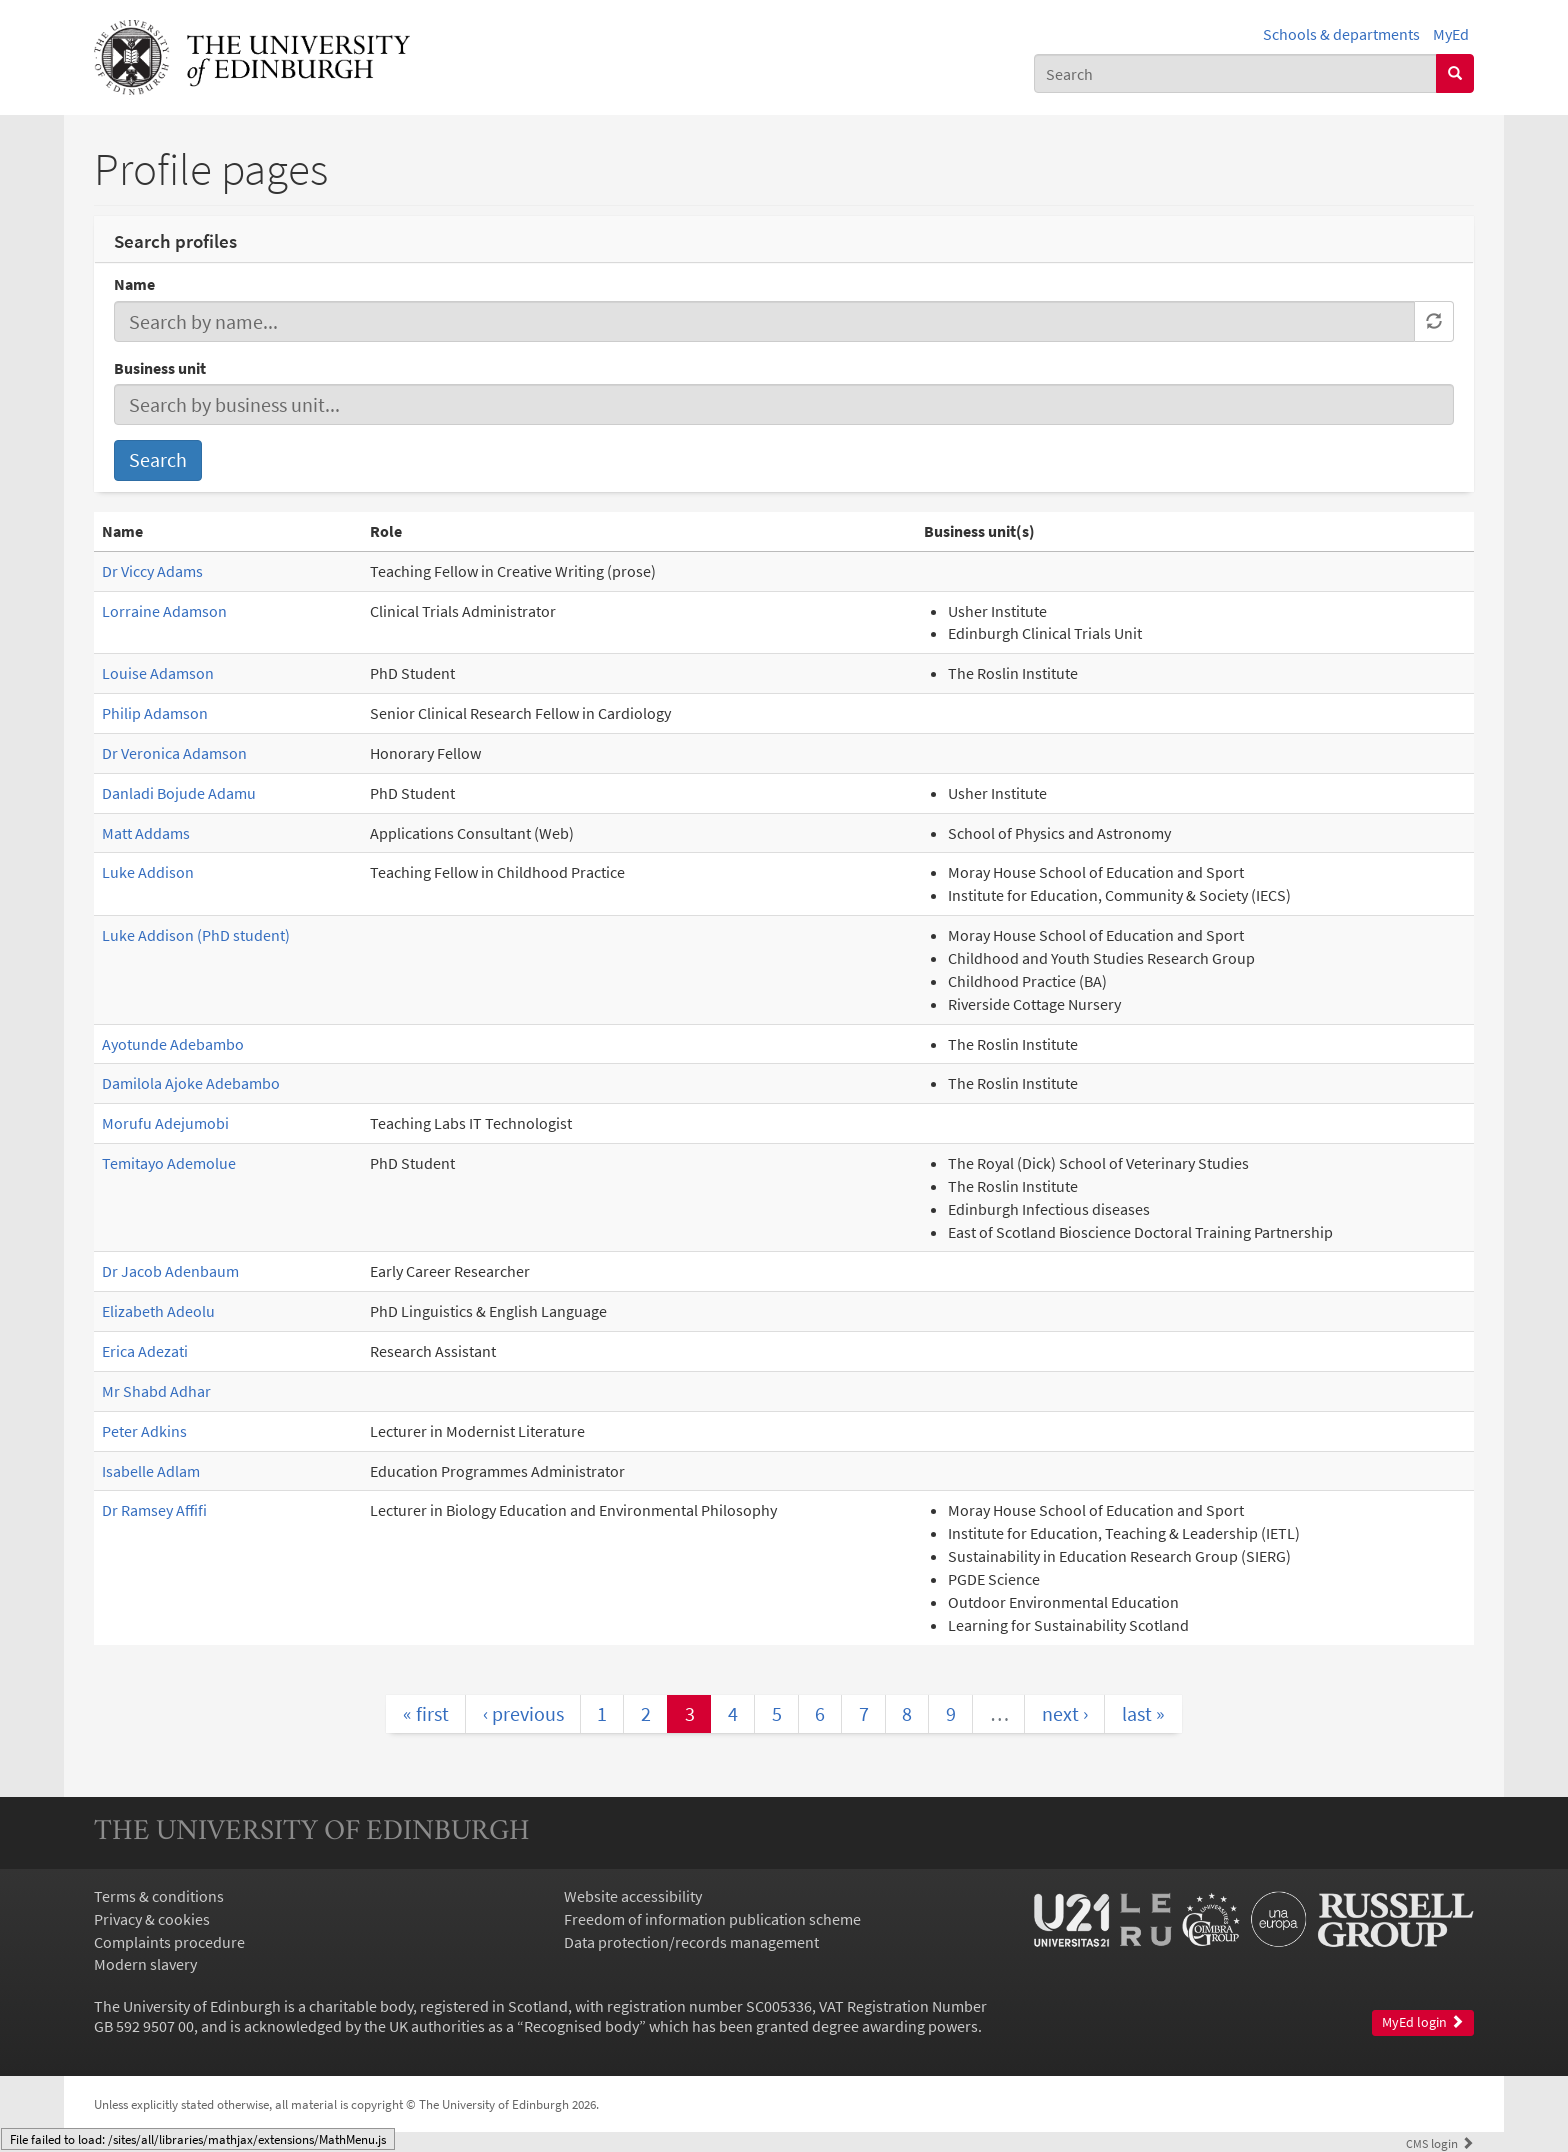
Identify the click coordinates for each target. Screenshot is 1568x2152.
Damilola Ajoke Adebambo (191, 1083)
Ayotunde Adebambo (173, 1044)
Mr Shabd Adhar (156, 1391)
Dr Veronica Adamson (174, 753)
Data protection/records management (691, 1942)
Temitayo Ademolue (169, 1163)
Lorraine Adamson (164, 611)
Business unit (160, 368)
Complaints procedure (169, 1942)
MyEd (1451, 34)
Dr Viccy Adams (152, 571)
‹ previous (523, 1713)
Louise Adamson (158, 673)
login (1440, 2143)
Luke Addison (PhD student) (196, 935)
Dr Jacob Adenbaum (170, 1271)
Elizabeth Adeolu (158, 1311)
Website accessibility (633, 1896)
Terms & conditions (159, 1896)
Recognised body (581, 2026)
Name (134, 284)
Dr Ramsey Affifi (154, 1510)
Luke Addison (148, 872)
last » (1143, 1713)
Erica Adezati (145, 1351)
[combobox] (1235, 73)
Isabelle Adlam (151, 1471)
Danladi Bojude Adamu (179, 793)
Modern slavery (145, 1964)
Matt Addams (146, 833)
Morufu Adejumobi (165, 1123)
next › (1065, 1713)
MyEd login (1423, 2022)
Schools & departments (1341, 34)
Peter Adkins (144, 1431)
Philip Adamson (155, 713)
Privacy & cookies (152, 1919)
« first (426, 1713)
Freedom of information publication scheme (712, 1919)
